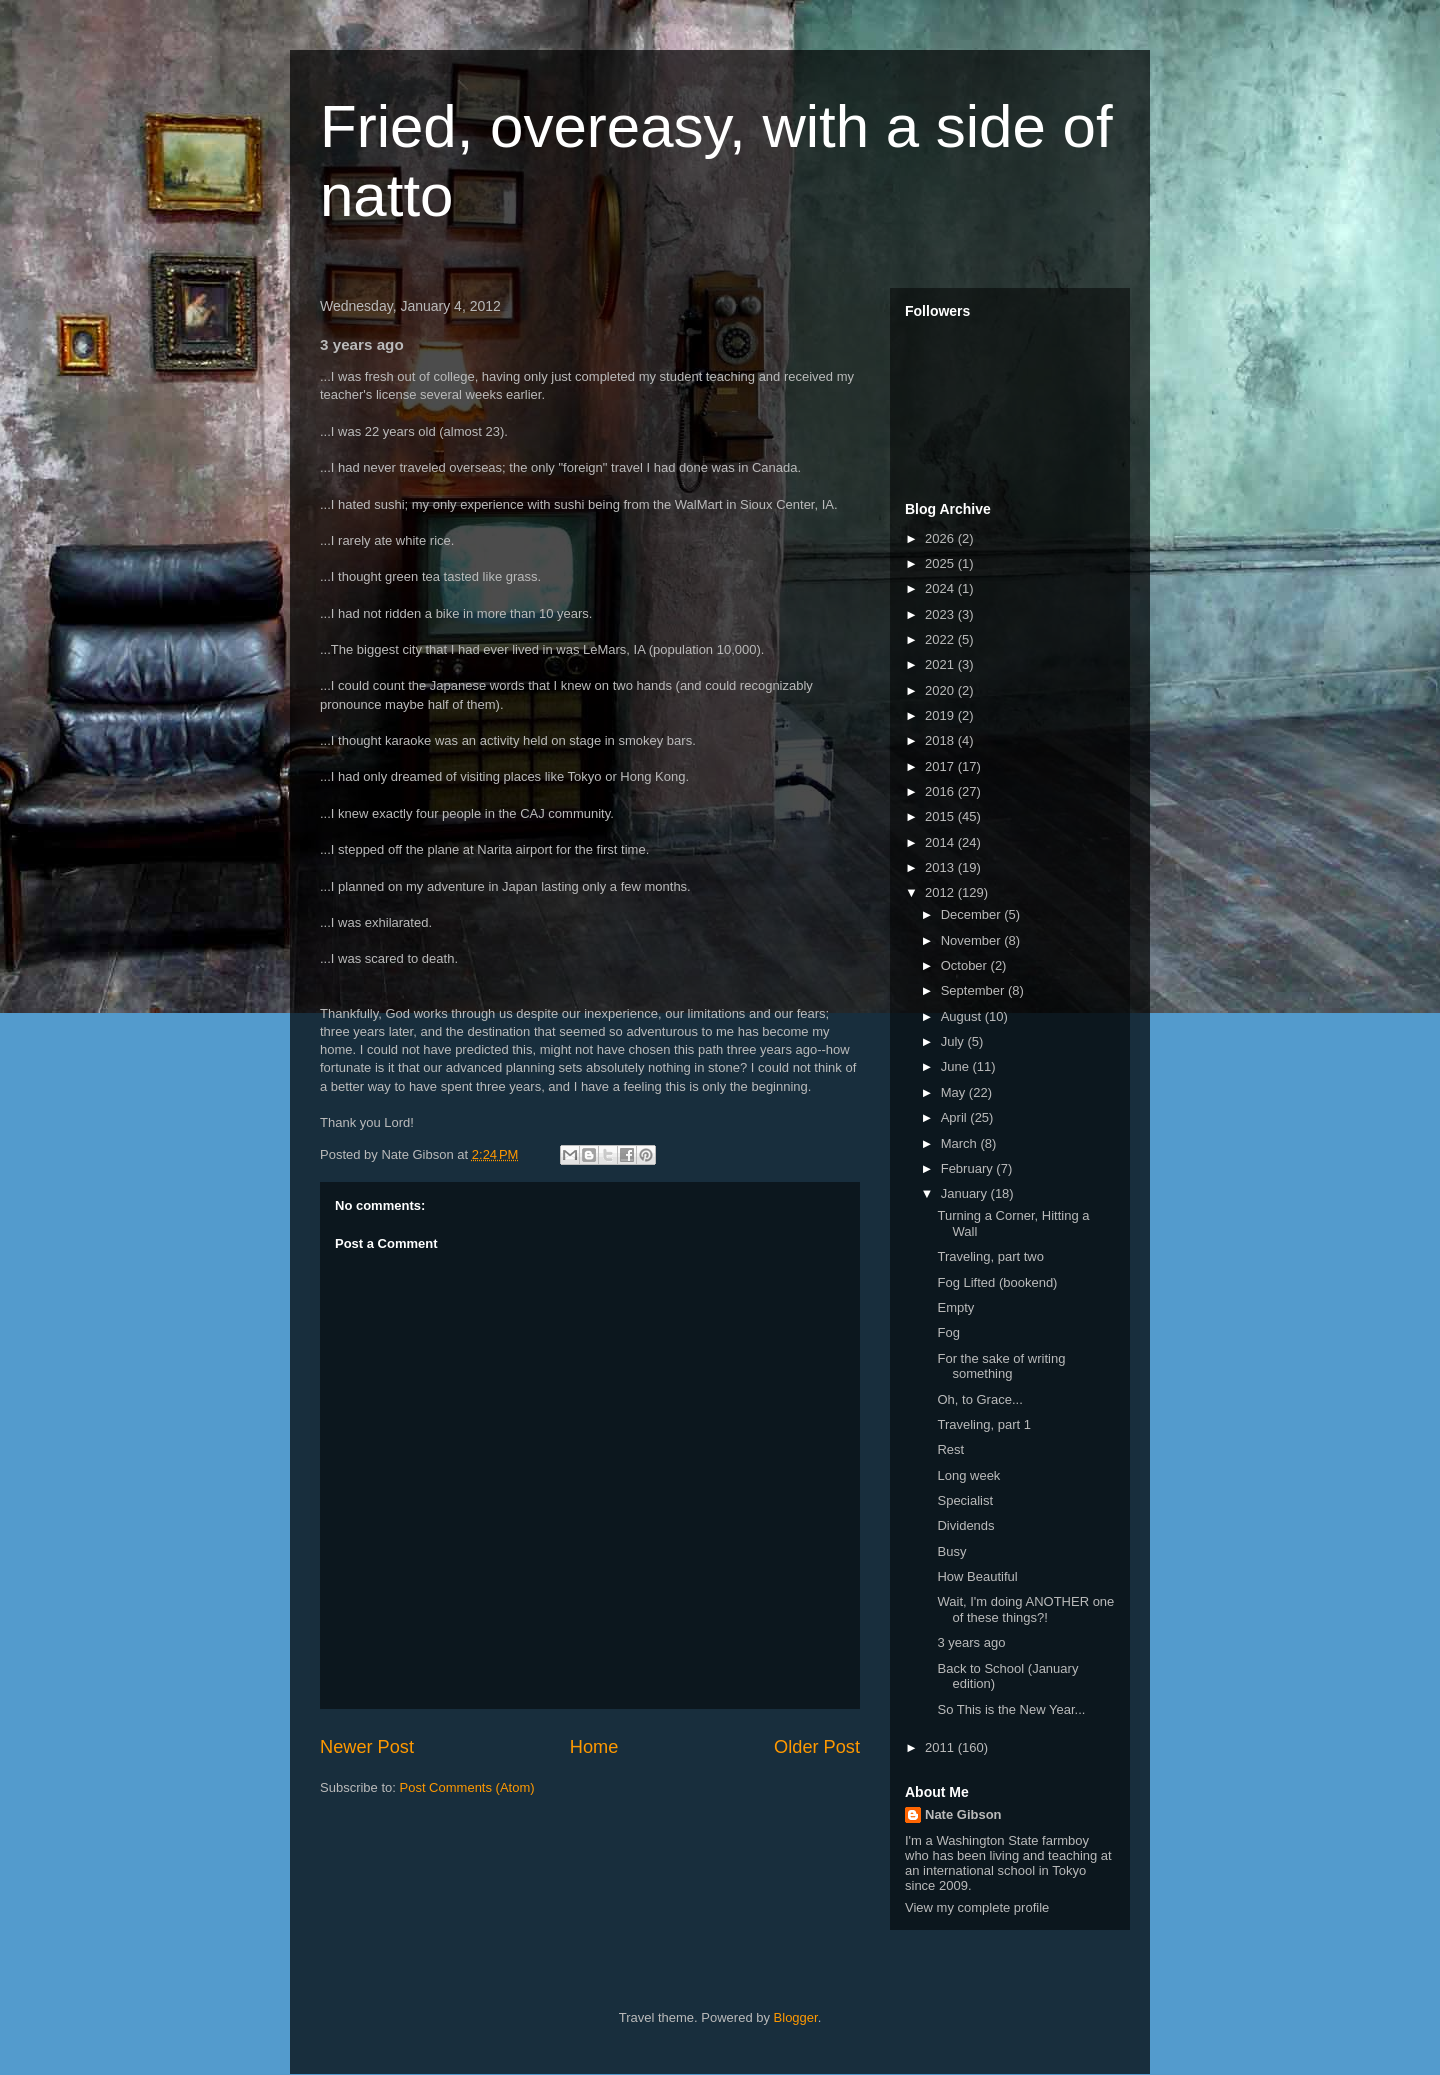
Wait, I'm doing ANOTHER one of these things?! (1025, 1609)
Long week (968, 1475)
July (954, 1041)
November (973, 940)
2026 (941, 538)
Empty (955, 1307)
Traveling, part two (990, 1256)
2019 (941, 715)
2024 (941, 588)
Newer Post (367, 1747)
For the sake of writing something (1001, 1366)
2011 (941, 1747)
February (969, 1168)
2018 (941, 740)
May (955, 1092)
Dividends (965, 1525)
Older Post (817, 1747)
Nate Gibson (963, 1814)
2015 (941, 816)
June (957, 1066)
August (963, 1016)
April (956, 1117)
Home (594, 1747)
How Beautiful (977, 1576)
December (973, 914)
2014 (941, 842)
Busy (951, 1551)
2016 (941, 791)
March (961, 1143)
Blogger (796, 2017)
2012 (941, 892)
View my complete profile (977, 1907)
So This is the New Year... (1011, 1709)
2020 (941, 690)
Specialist (965, 1500)
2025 (941, 563)
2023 (941, 614)
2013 (941, 867)
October (966, 965)
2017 (941, 766)
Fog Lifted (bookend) (997, 1282)
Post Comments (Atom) (467, 1787)
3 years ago (971, 1642)
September (974, 990)
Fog (948, 1332)
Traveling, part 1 (983, 1424)
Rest (950, 1449)
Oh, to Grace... (979, 1399)
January (966, 1193)
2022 (941, 639)
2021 (941, 664)
